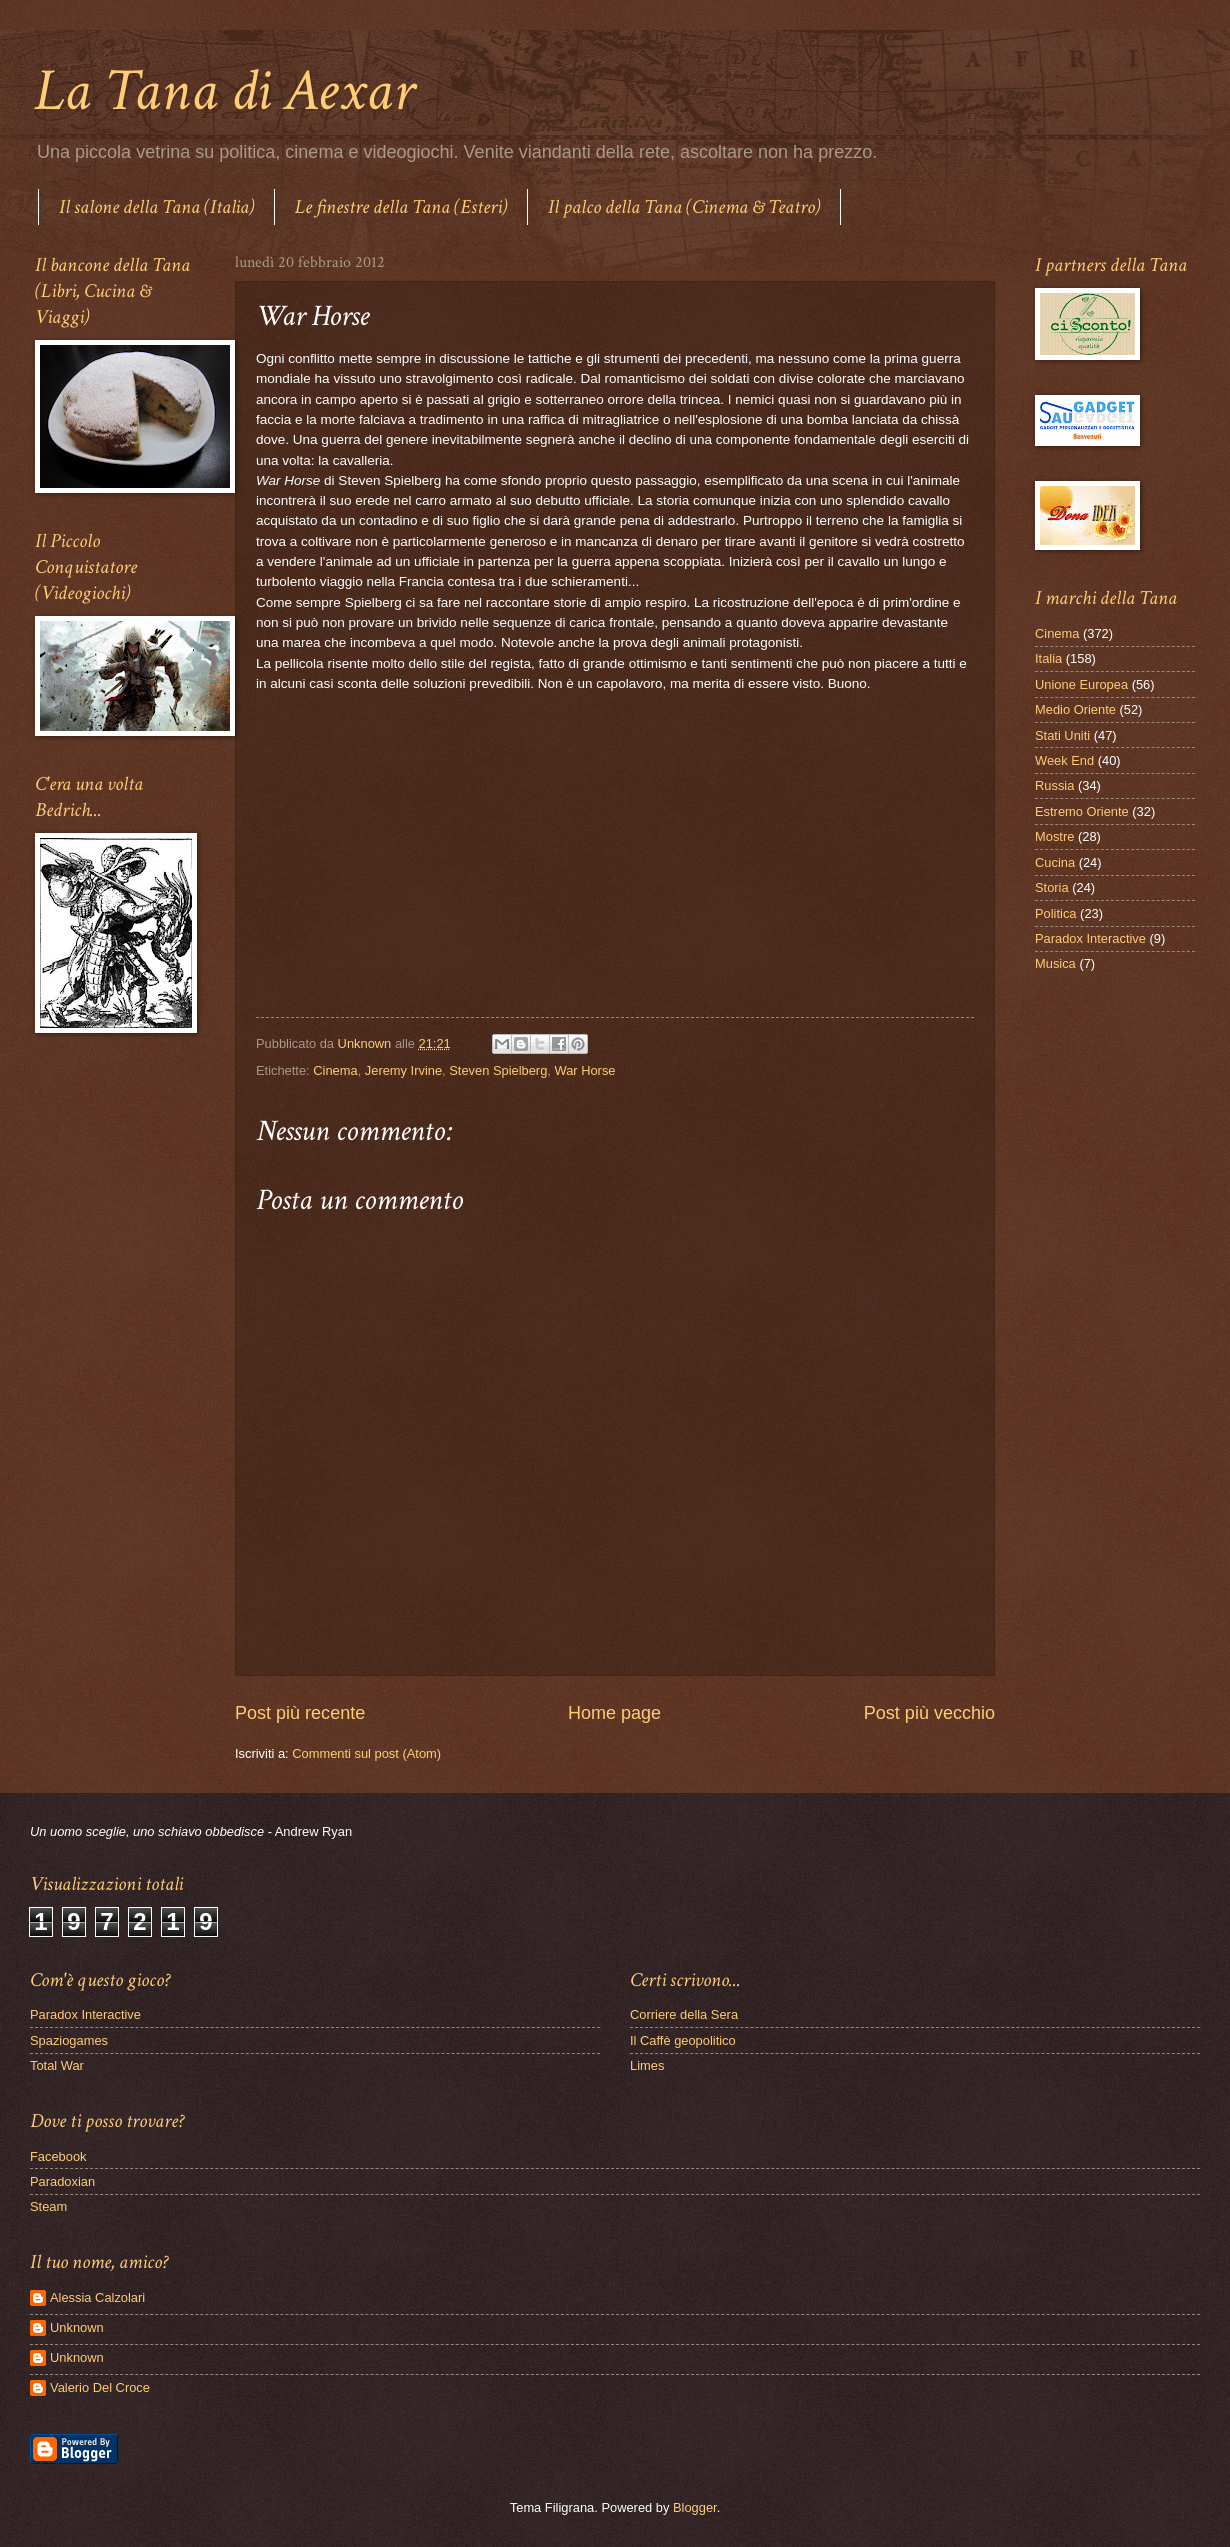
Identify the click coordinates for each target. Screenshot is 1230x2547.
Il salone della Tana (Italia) (156, 207)
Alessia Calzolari (97, 2297)
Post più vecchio (929, 1713)
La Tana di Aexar (224, 91)
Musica (1055, 963)
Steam (48, 2206)
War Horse (584, 1070)
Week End (1064, 760)
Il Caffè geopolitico (683, 2040)
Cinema (335, 1070)
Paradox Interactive (1090, 938)
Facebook (58, 2156)
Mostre (1054, 836)
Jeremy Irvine (403, 1070)
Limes (647, 2065)
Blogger (695, 2507)
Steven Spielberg (498, 1070)
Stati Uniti (1062, 735)
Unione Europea (1081, 684)
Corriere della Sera (684, 2014)
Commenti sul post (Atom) (366, 1753)
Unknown (77, 2327)
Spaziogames (69, 2040)
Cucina (1055, 862)
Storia (1052, 887)
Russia (1054, 785)
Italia (1048, 658)
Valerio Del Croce (100, 2387)
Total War (57, 2065)
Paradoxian (62, 2181)
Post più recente (300, 1713)
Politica (1056, 913)
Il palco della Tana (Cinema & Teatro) (684, 207)
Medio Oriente (1075, 709)
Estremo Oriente (1082, 811)
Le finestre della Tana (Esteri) (401, 207)
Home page (614, 1713)
